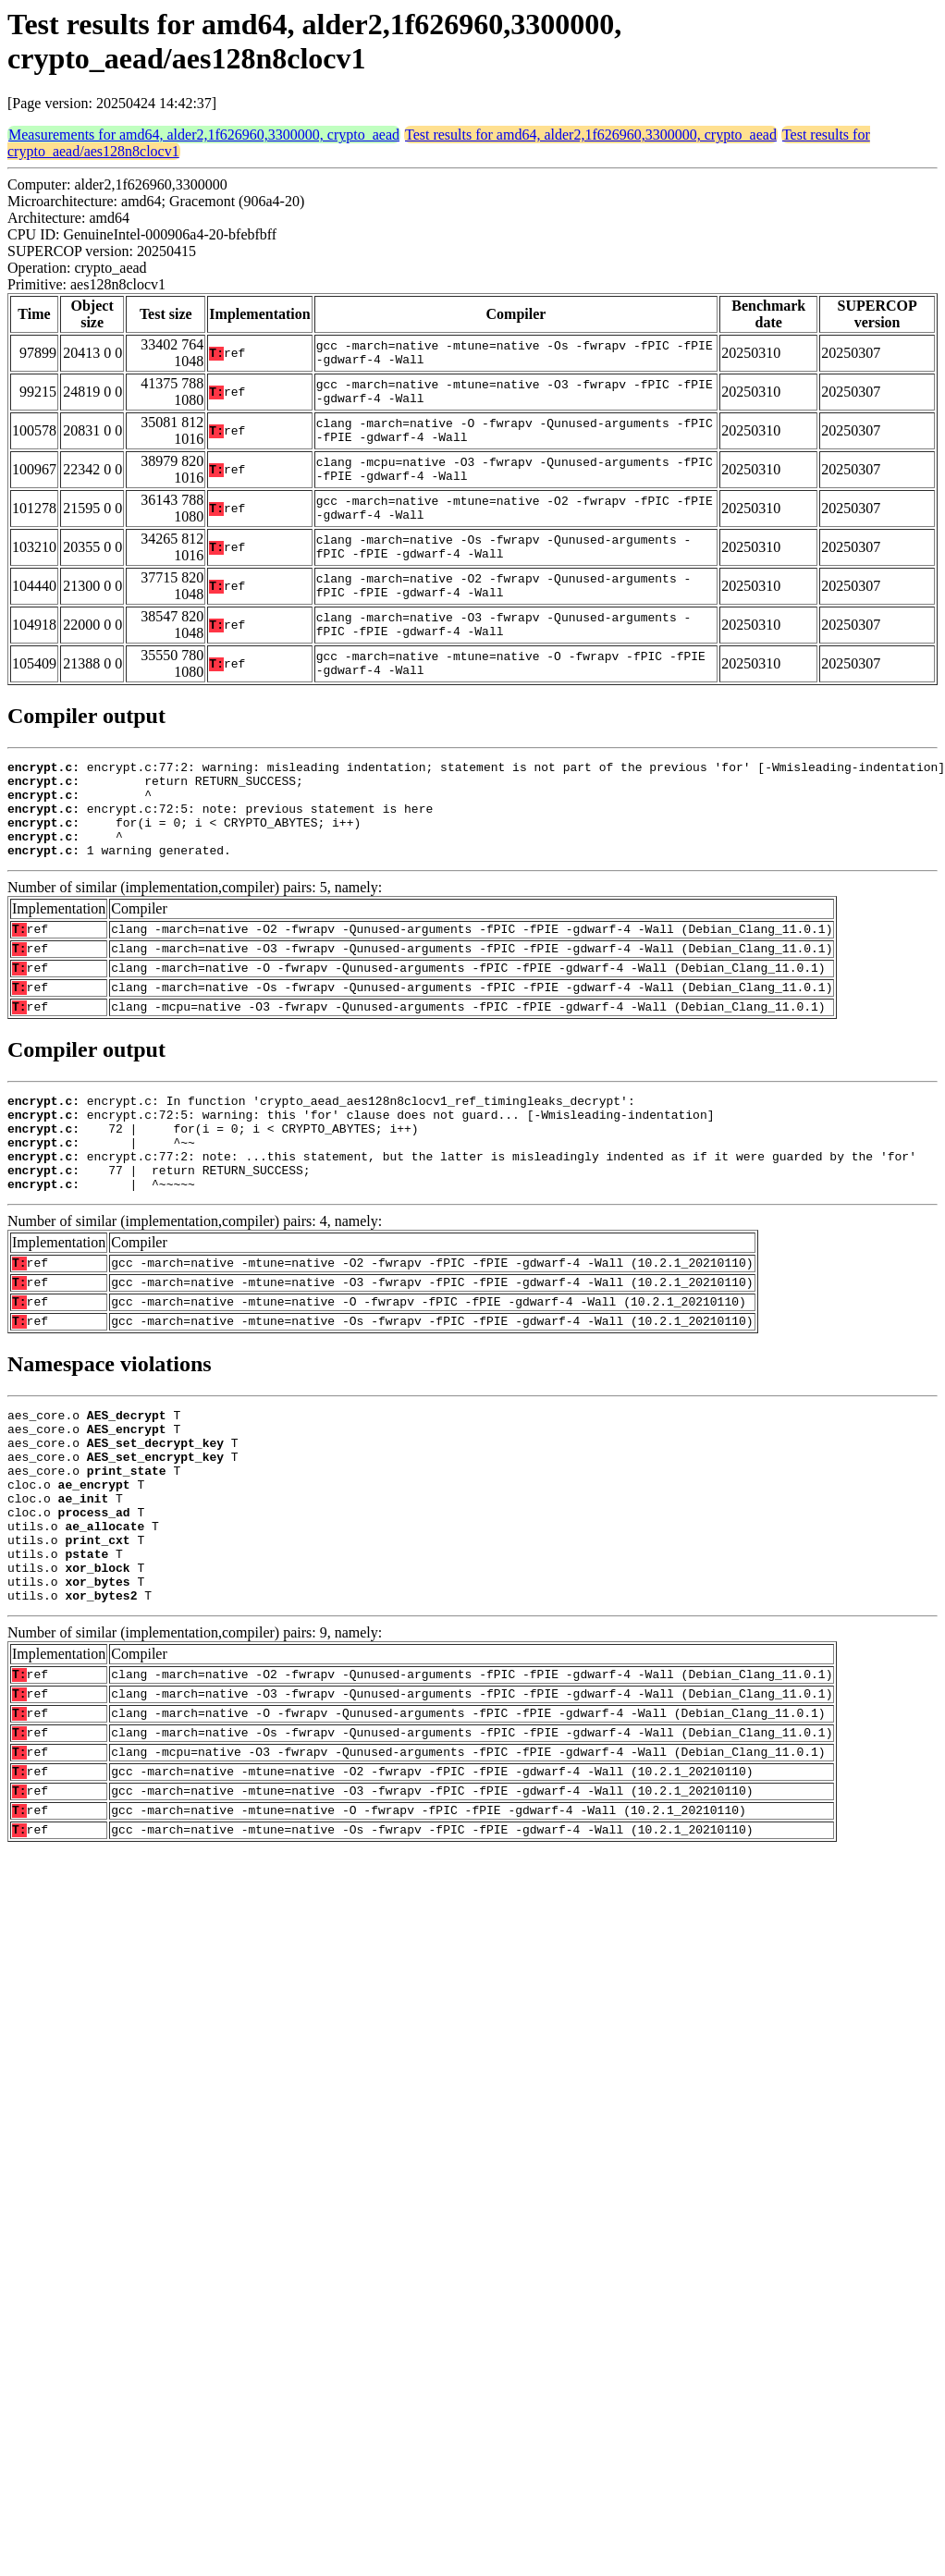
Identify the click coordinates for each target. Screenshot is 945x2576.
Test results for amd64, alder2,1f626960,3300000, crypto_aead (591, 134)
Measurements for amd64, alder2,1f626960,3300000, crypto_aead (203, 134)
